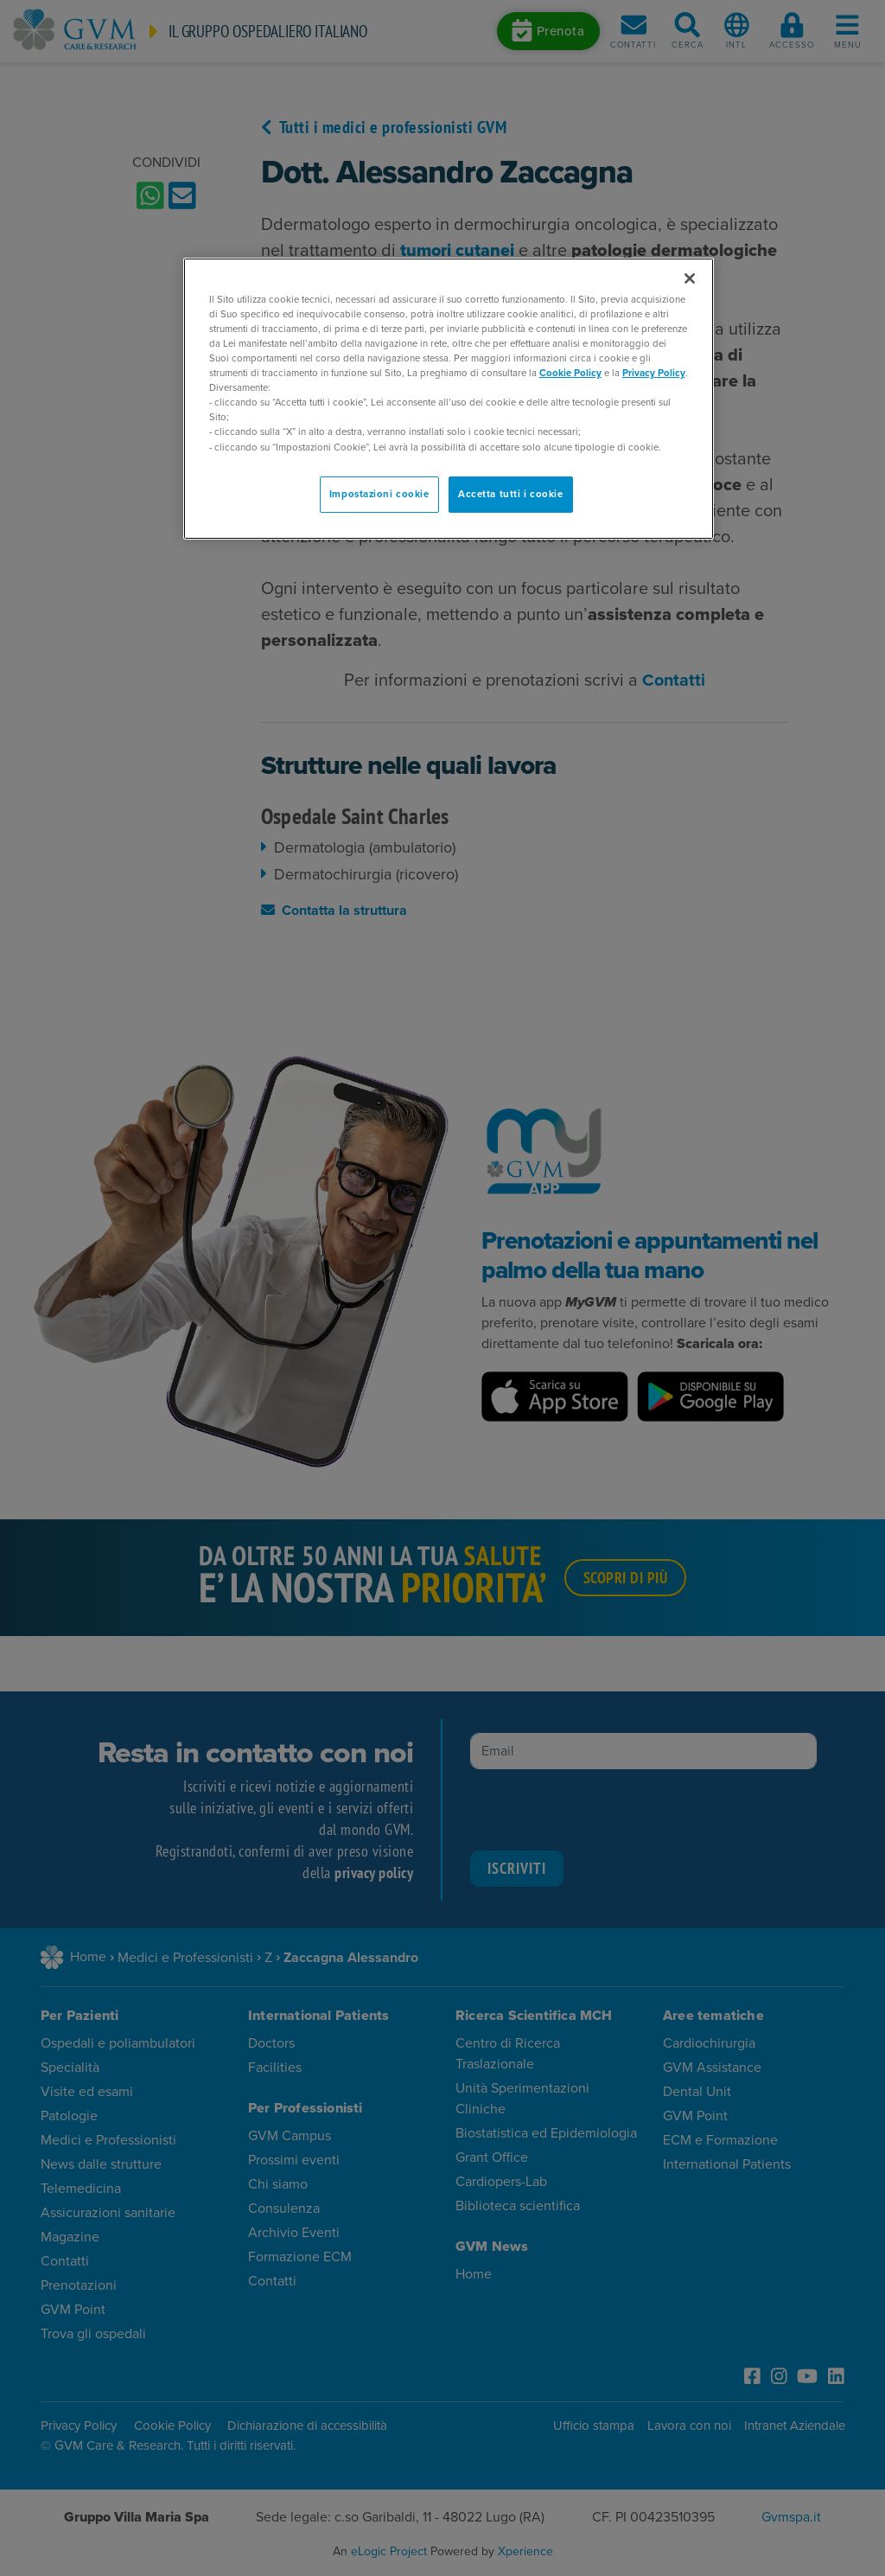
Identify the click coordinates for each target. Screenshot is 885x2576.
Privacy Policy (653, 373)
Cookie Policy (570, 373)
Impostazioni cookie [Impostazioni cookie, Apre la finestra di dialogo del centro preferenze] (379, 494)
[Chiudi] (690, 278)
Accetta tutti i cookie (510, 494)
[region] (448, 399)
